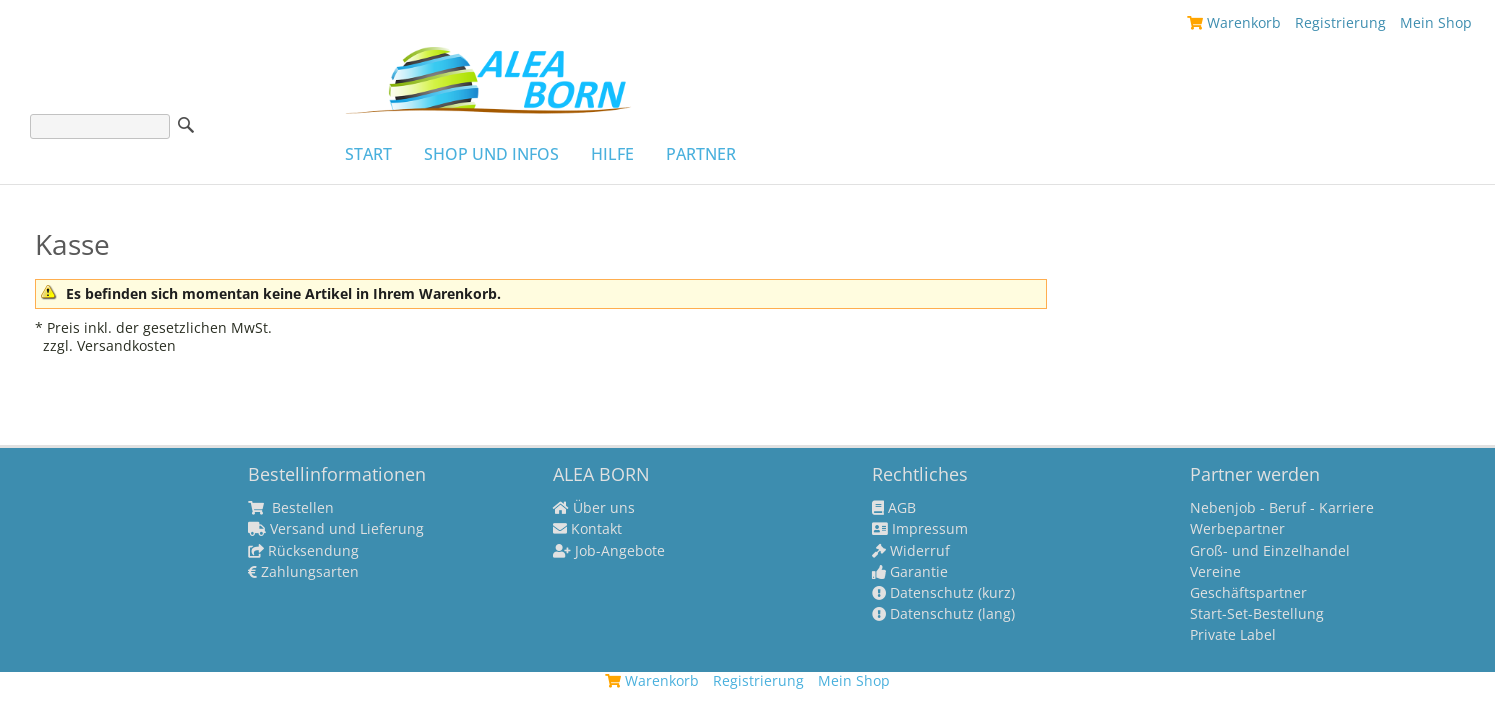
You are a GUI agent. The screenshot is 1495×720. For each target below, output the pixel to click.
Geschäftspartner (1248, 593)
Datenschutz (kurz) (943, 593)
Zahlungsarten (303, 572)
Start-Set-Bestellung (1257, 614)
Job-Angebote (609, 551)
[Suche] (100, 126)
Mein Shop (1436, 22)
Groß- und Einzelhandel (1270, 551)
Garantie (910, 572)
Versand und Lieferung (336, 529)
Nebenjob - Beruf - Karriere (1282, 508)
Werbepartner (1237, 529)
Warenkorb (1234, 22)
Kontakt (587, 529)
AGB (894, 508)
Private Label (1233, 635)
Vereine (1215, 572)
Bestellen (291, 508)
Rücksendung (303, 551)
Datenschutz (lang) (943, 614)
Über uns (594, 508)
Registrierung (1340, 22)
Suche (186, 125)
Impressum (920, 529)
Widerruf (911, 551)
